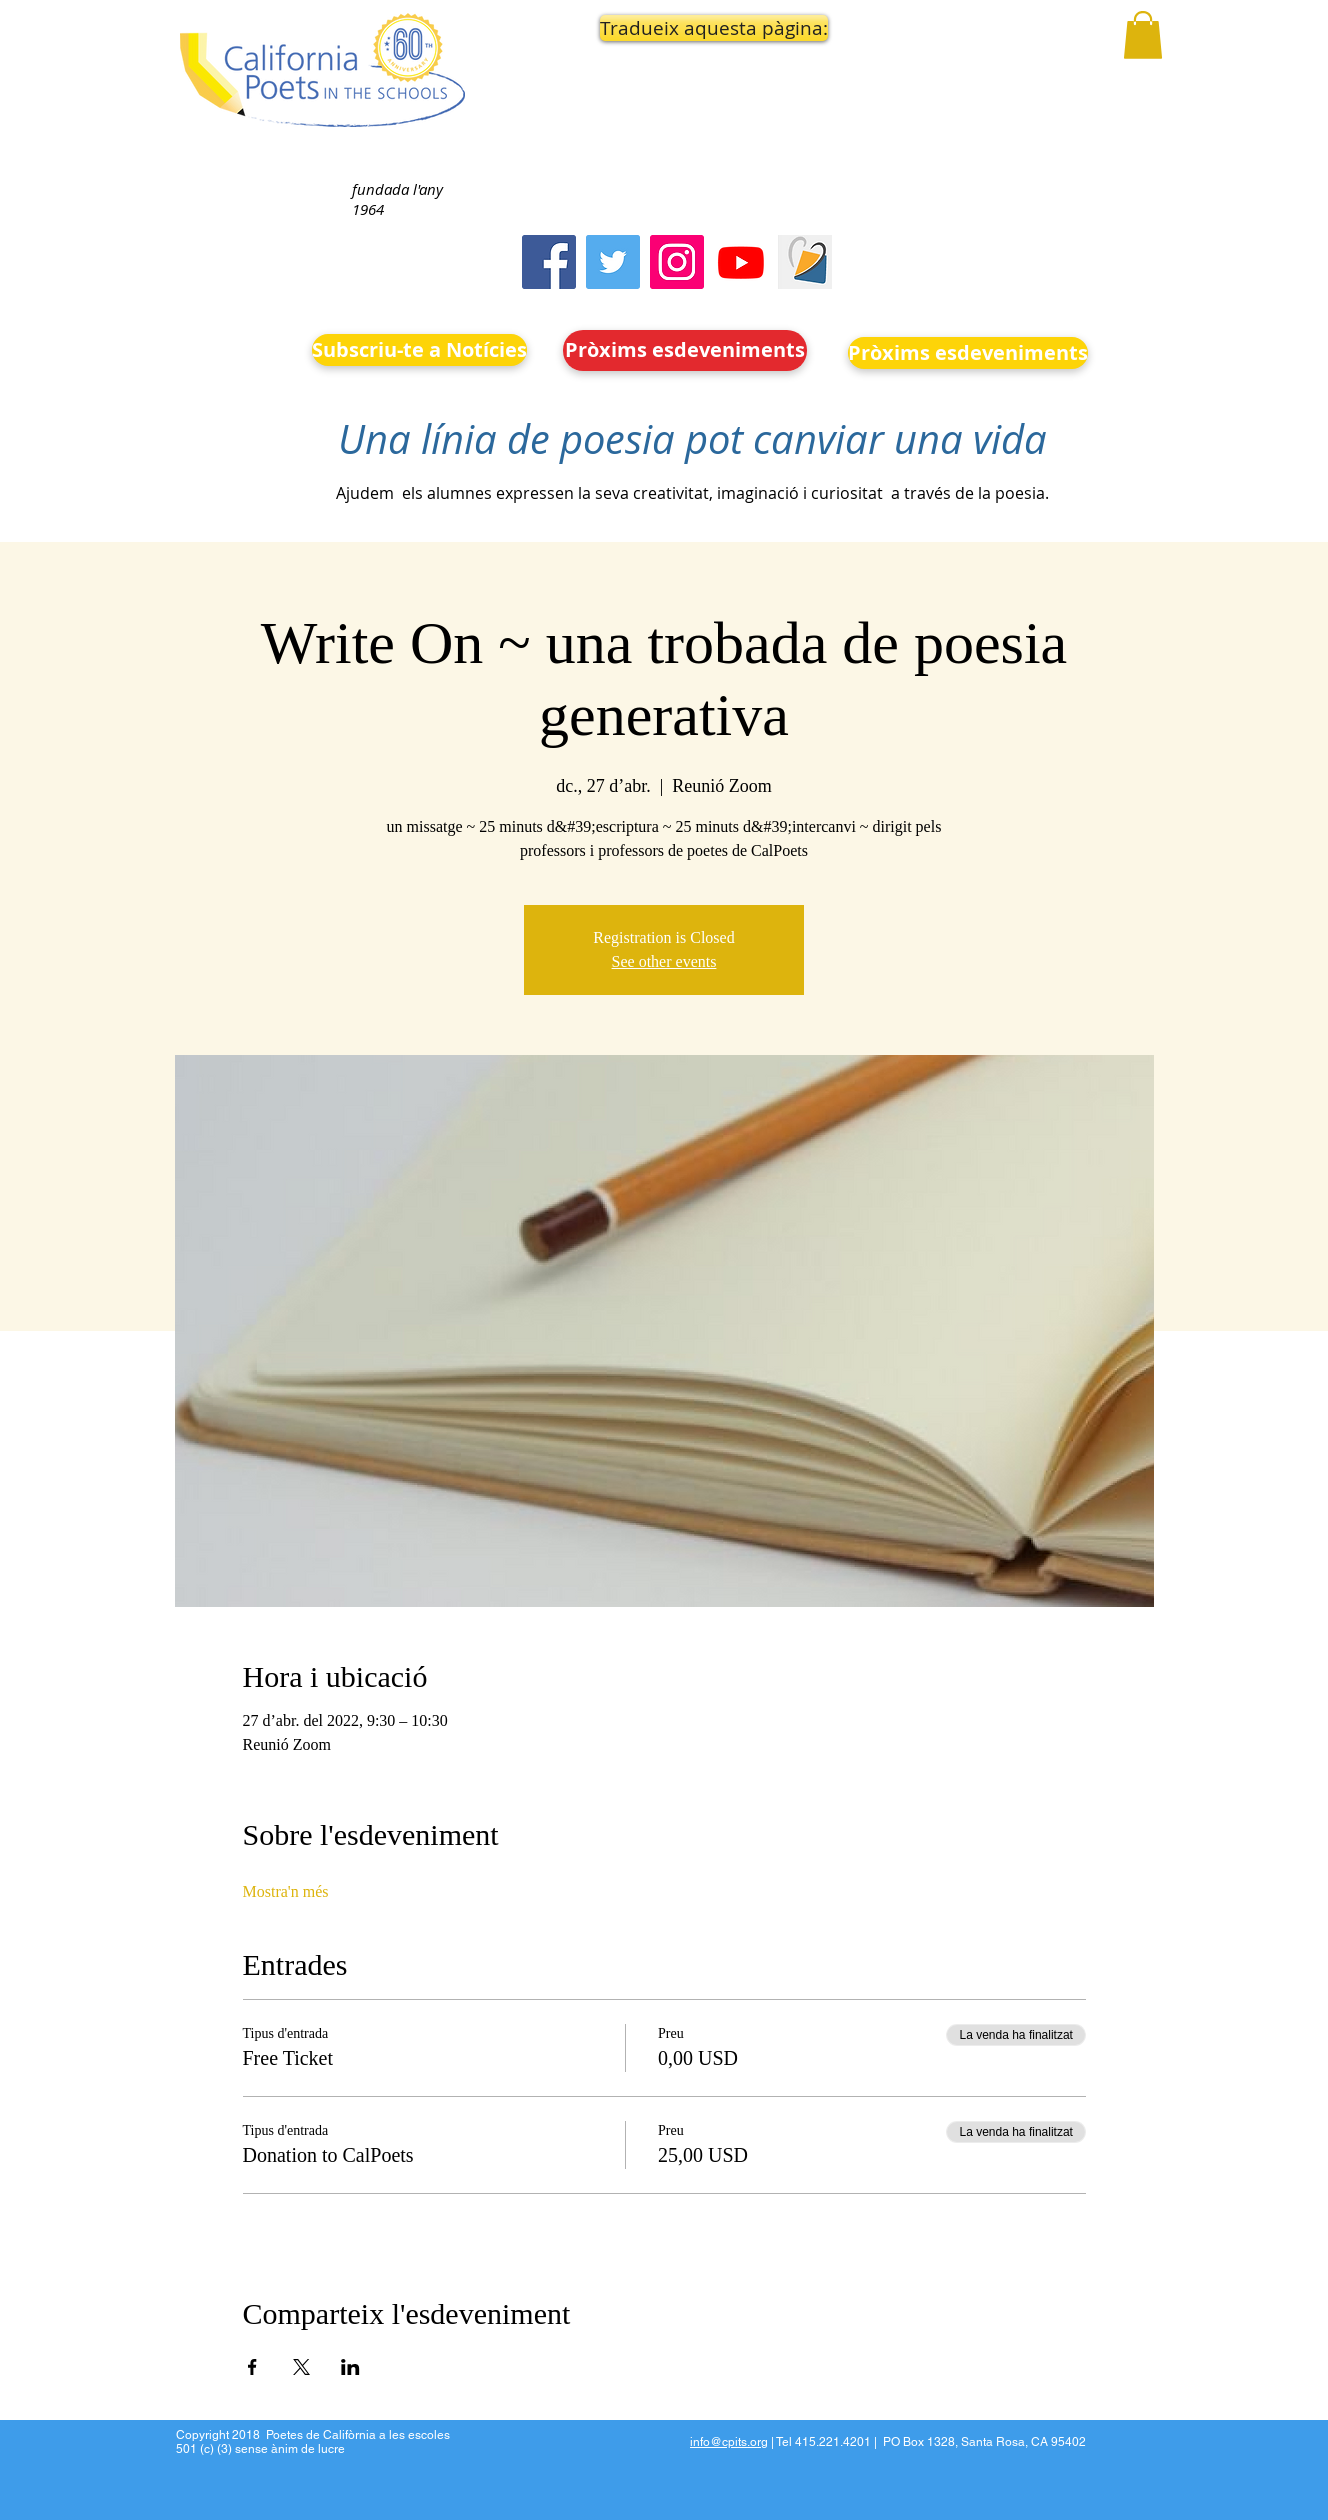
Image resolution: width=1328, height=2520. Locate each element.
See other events (664, 961)
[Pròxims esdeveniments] (685, 350)
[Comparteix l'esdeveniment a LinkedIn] (350, 2367)
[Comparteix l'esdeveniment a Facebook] (252, 2367)
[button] (686, 28)
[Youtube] (741, 262)
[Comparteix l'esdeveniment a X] (301, 2367)
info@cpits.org (729, 2442)
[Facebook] (549, 262)
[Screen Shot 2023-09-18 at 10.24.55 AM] (805, 262)
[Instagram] (677, 262)
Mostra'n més (286, 1891)
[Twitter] (613, 262)
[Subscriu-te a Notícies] (419, 350)
